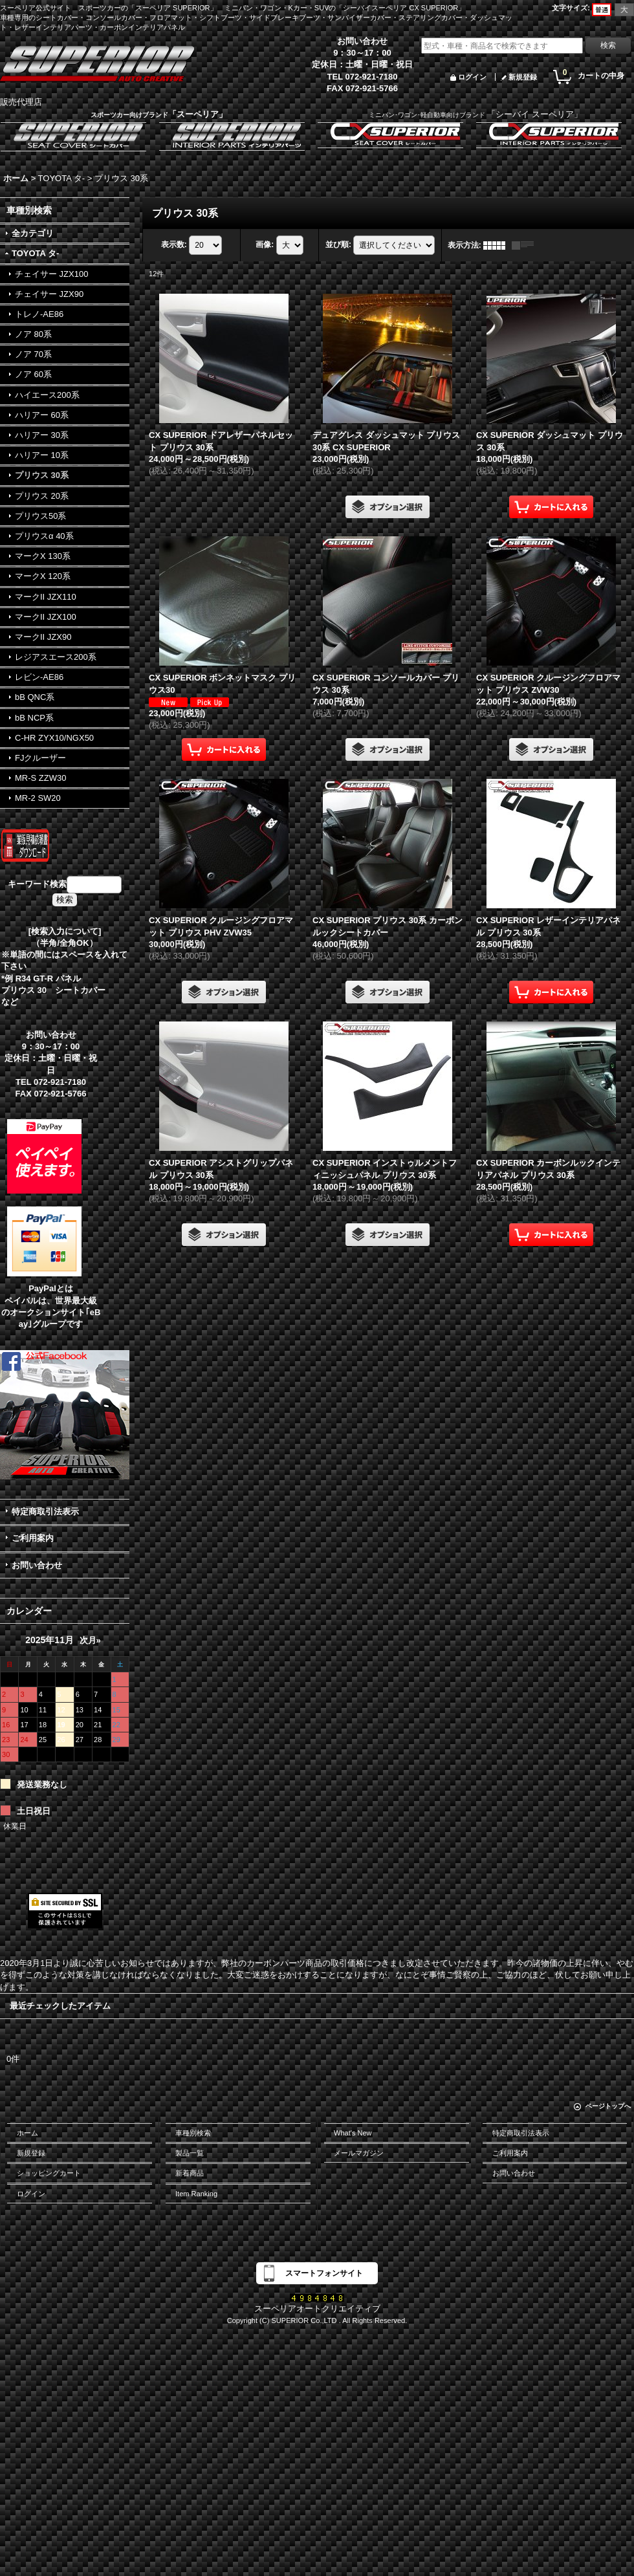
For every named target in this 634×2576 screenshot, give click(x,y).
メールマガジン (359, 2153)
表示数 (174, 244)
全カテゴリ (33, 233)
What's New (353, 2133)
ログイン (472, 77)
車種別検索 (193, 2133)
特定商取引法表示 (45, 1511)
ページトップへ (608, 2106)
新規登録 (522, 77)
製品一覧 (189, 2153)
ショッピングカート (49, 2173)
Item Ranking (196, 2194)
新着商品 (189, 2173)
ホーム (27, 2133)
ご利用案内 (33, 1538)
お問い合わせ (37, 1565)
